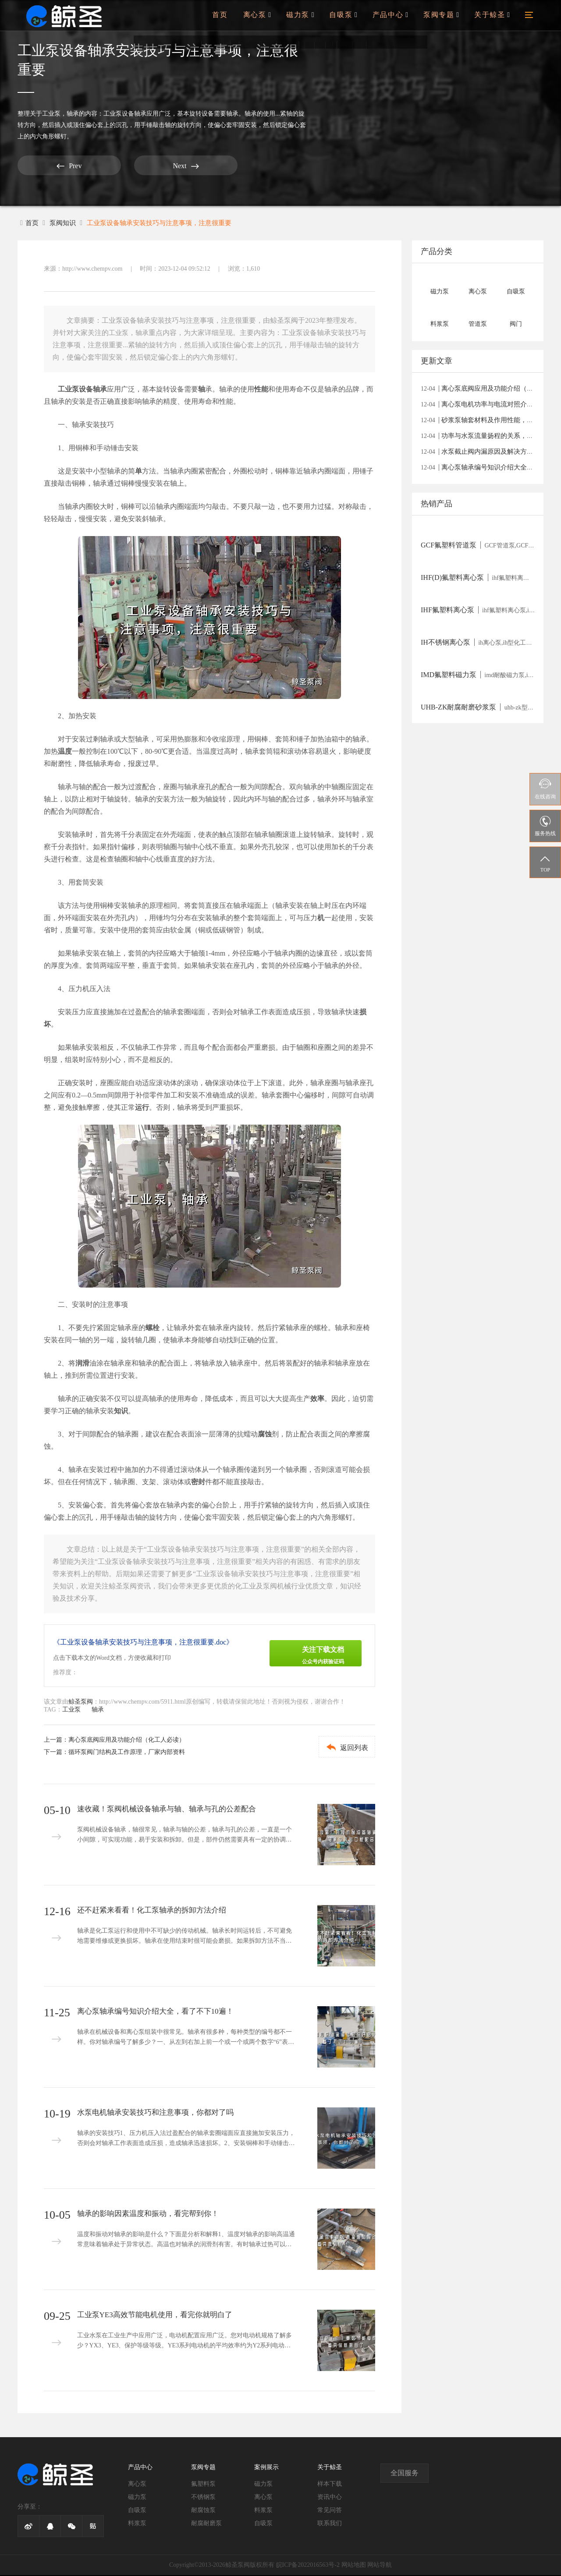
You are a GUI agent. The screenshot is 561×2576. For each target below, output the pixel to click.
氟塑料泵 (203, 2484)
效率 (317, 1399)
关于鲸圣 (493, 20)
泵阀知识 (64, 223)
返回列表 (340, 1748)
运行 (142, 1108)
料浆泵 (137, 2524)
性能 (261, 390)
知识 (121, 1411)
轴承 (73, 113)
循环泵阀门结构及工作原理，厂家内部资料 (126, 1753)
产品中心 (396, 20)
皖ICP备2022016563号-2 (308, 2565)
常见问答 (329, 2511)
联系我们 (329, 2524)
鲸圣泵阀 (80, 1702)
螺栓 (153, 1328)
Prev (50, 165)
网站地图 (353, 2565)
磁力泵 (311, 20)
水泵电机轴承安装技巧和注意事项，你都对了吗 (160, 2113)
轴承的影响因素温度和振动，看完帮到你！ (152, 2214)
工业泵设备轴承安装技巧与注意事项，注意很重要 (166, 223)
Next (131, 165)
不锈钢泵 (203, 2498)
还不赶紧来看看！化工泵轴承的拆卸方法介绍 (156, 1911)
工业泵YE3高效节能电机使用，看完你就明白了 (159, 2315)
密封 (198, 1482)
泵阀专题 (445, 20)
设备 (86, 390)
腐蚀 (265, 1435)
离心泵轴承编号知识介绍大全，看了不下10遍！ (160, 2012)
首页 (235, 20)
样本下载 (329, 2484)
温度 (65, 752)
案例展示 (266, 2468)
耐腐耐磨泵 (206, 2524)
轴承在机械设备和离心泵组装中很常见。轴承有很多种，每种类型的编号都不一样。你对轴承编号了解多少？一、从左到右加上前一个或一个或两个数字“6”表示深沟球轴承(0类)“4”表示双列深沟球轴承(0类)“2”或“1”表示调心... (185, 2044)
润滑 (82, 1364)
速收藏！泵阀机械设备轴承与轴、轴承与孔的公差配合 (171, 1810)
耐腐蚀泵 (203, 2511)
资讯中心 (329, 2498)
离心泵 (270, 20)
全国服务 (405, 2473)
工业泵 (51, 113)
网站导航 (379, 2565)
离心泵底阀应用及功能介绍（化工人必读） (126, 1740)
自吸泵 (353, 20)
